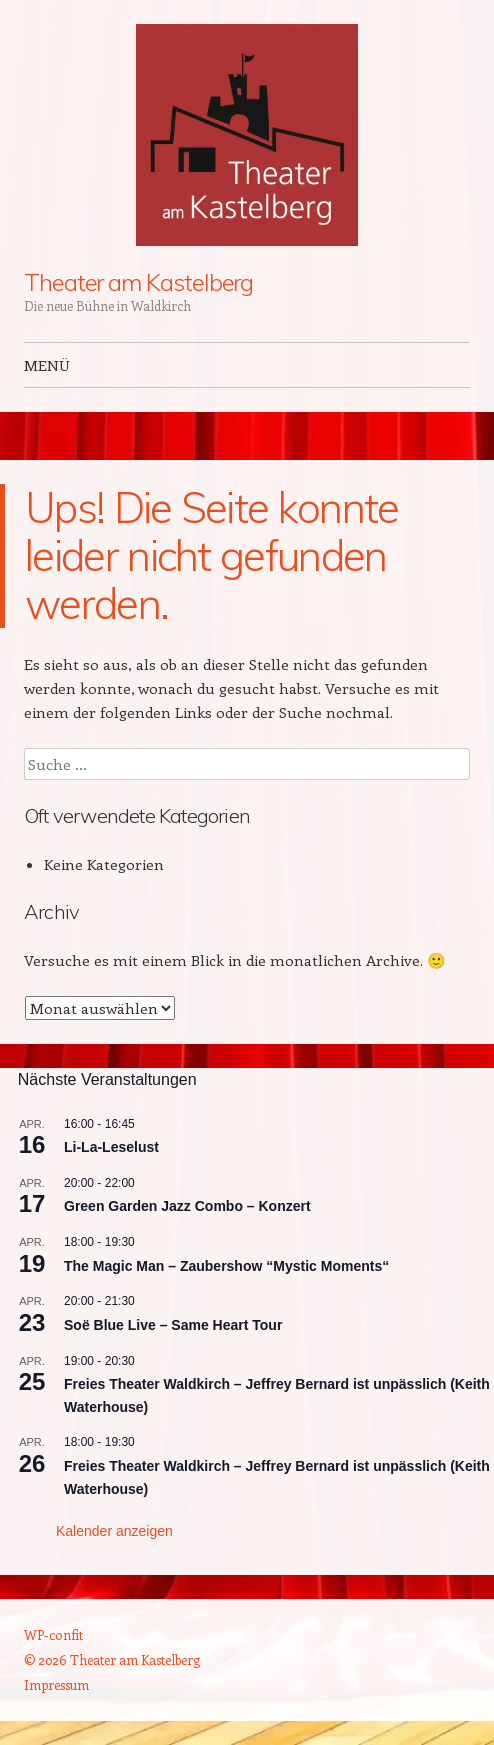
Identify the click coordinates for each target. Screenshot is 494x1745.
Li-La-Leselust (111, 1147)
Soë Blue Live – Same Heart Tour (173, 1325)
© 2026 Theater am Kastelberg (112, 1659)
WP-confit (53, 1634)
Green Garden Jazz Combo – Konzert (187, 1206)
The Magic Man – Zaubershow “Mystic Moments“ (226, 1266)
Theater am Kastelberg (138, 282)
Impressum (56, 1684)
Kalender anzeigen (114, 1531)
